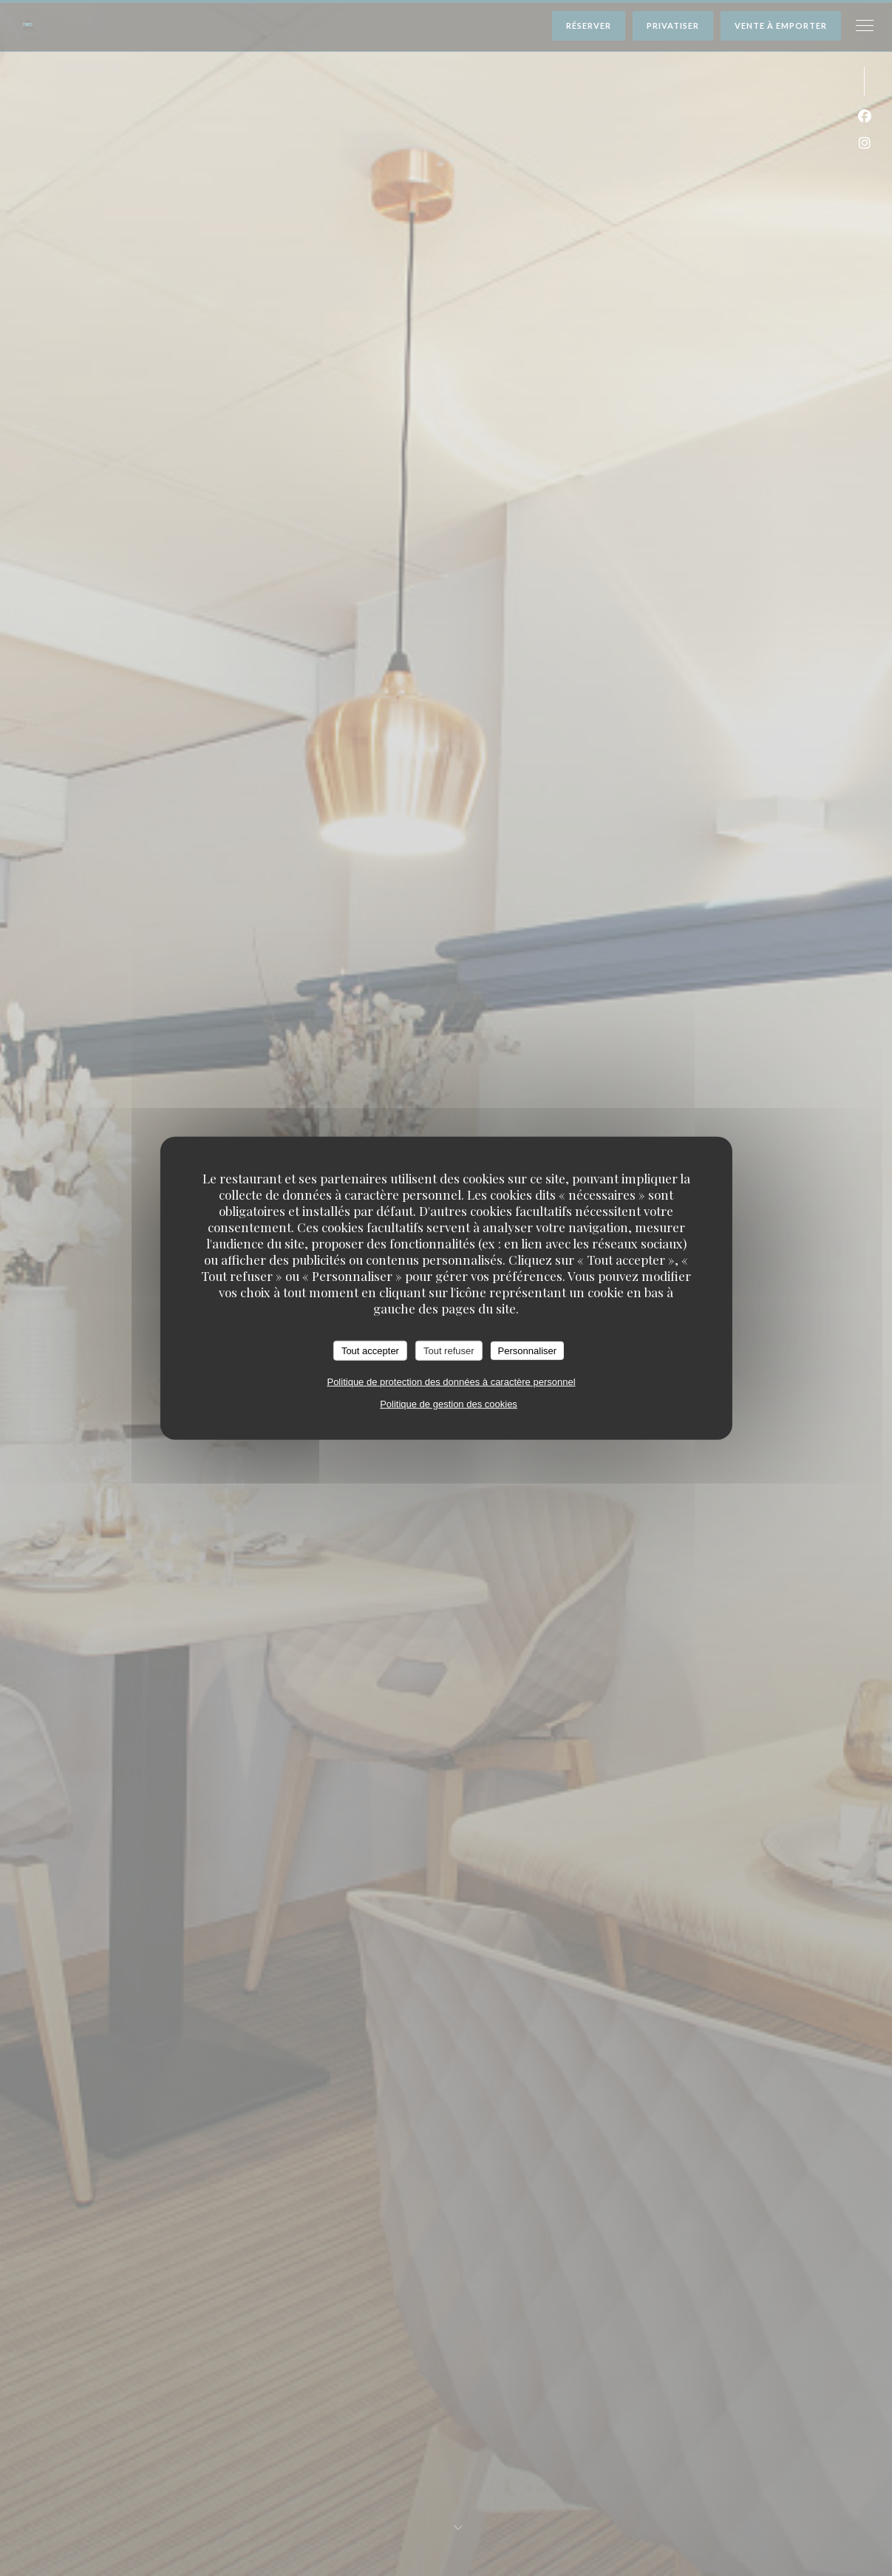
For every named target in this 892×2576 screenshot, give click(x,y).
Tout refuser (448, 1350)
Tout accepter (370, 1350)
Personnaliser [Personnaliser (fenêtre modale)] (527, 1350)
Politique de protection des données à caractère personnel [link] (451, 1381)
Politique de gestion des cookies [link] (448, 1404)
